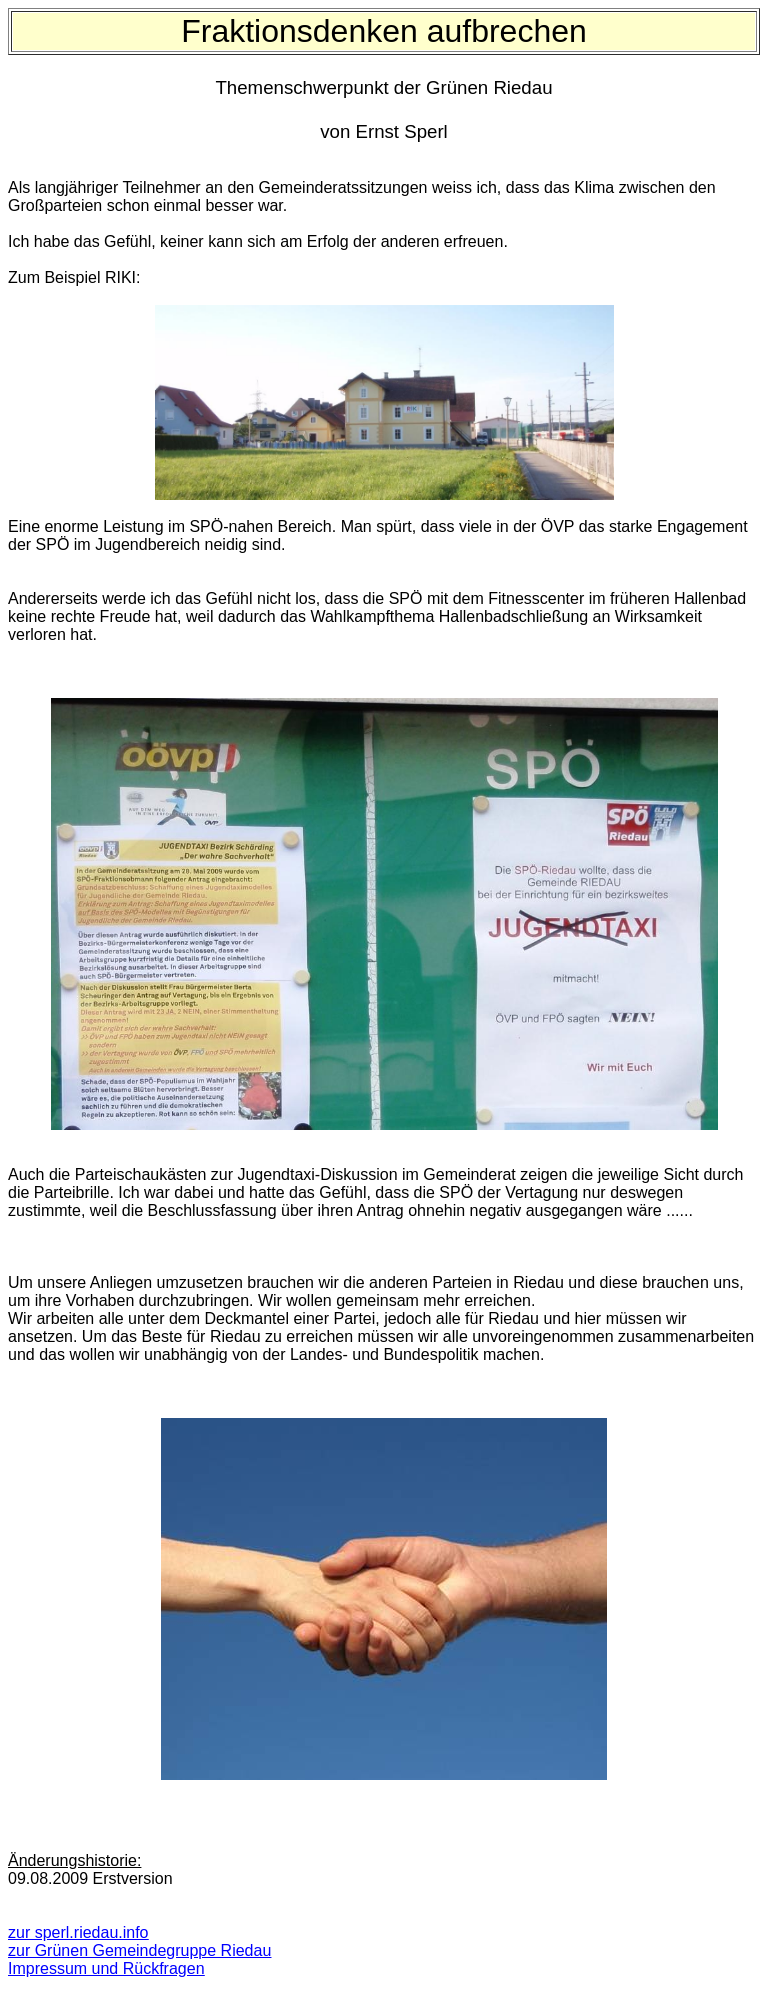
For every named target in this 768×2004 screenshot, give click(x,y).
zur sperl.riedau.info (78, 1932)
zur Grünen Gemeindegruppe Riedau (139, 1950)
